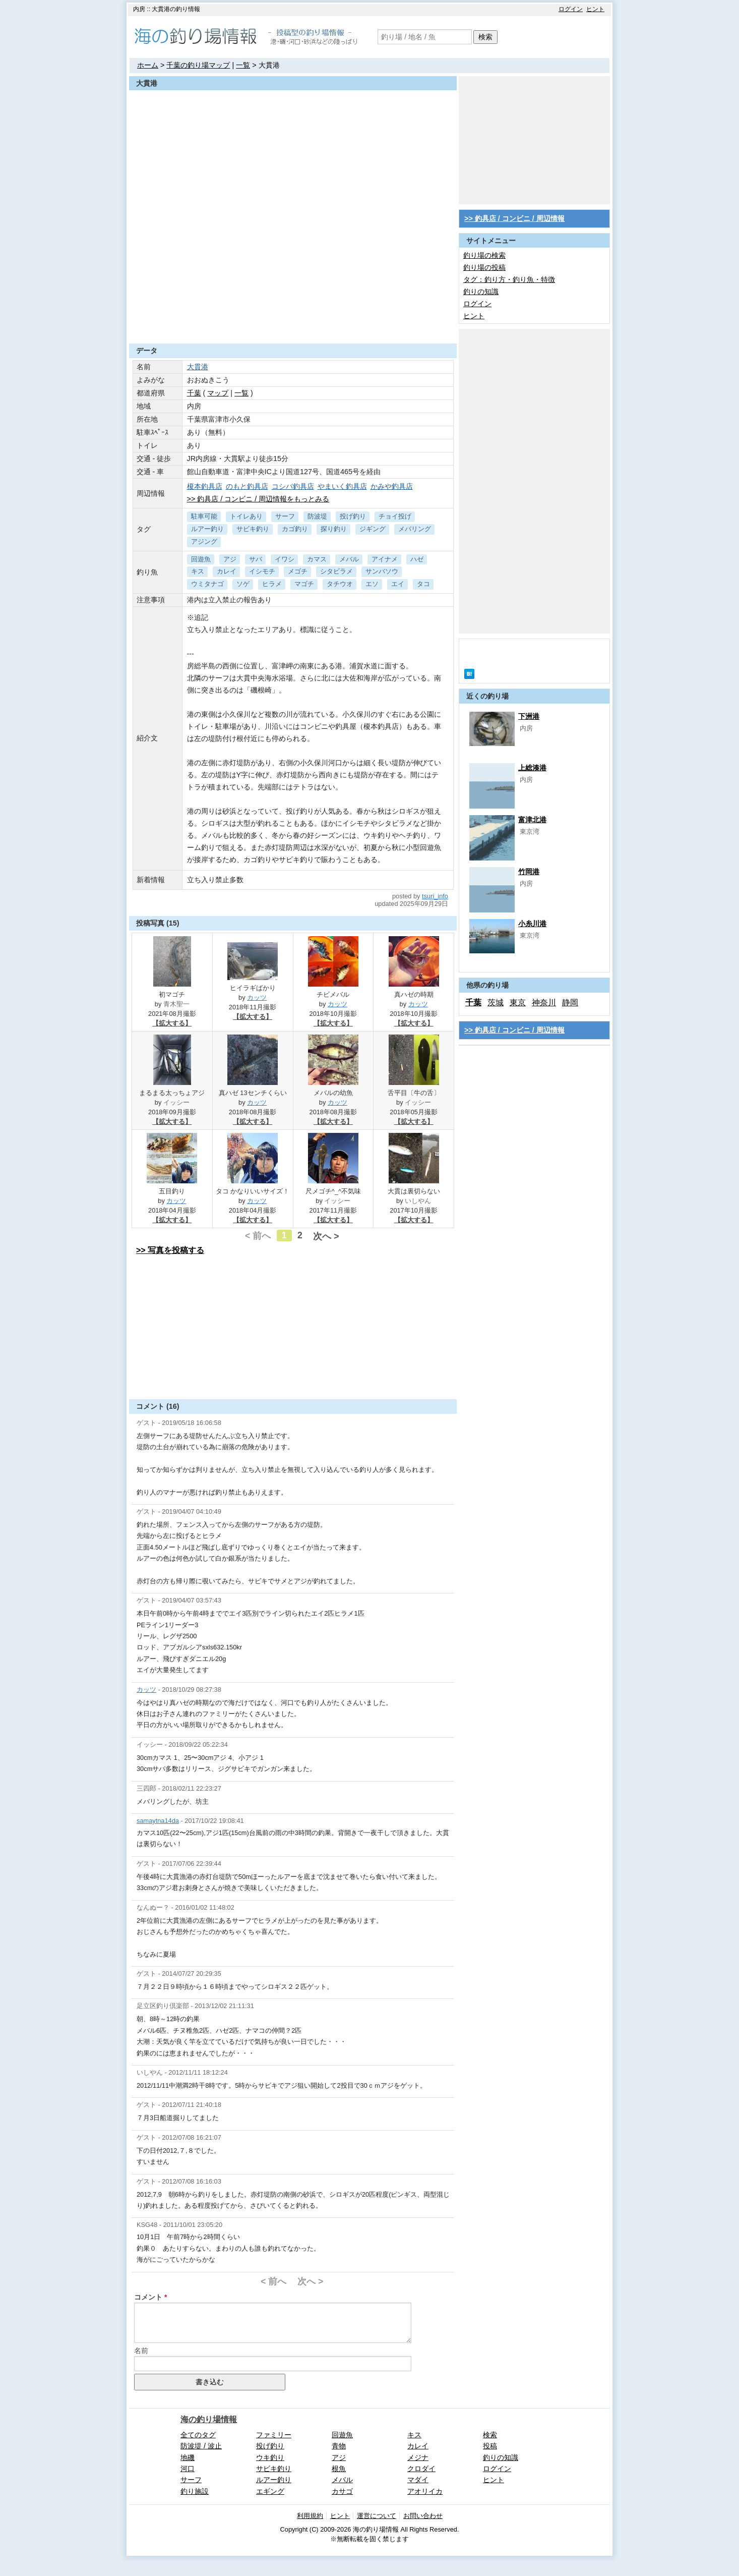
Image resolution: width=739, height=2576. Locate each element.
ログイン (571, 9)
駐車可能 (204, 516)
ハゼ (416, 559)
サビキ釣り (252, 529)
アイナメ (385, 559)
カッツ (257, 997)
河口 (187, 2469)
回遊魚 (201, 559)
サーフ (285, 516)
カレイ (226, 571)
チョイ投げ (395, 516)
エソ (372, 584)
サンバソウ (381, 571)
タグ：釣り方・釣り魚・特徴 (509, 279)
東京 (518, 1002)
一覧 (243, 65)
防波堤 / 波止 (201, 2446)
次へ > (326, 1236)
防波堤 (317, 516)
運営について (376, 2516)
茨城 (495, 1002)
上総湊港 (532, 768)
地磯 (187, 2457)
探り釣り (334, 529)
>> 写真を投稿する (170, 1250)
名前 (141, 2350)
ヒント (595, 9)
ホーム (147, 65)
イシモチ (262, 571)
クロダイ (421, 2469)
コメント (148, 2297)
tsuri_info (435, 896)
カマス (317, 559)
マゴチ (304, 584)
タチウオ (340, 584)
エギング (270, 2491)
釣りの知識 (481, 292)
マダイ (417, 2480)
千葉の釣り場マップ (198, 65)
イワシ (284, 559)
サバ (255, 559)
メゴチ (297, 571)
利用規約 (310, 2516)
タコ (423, 584)
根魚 (339, 2469)
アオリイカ (425, 2491)
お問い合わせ (423, 2516)
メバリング (414, 529)
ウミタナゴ (207, 584)
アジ (229, 559)
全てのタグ (198, 2435)
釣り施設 (194, 2491)
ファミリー (273, 2435)
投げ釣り (353, 516)
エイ (397, 584)
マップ (217, 393)
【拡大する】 (172, 1023)
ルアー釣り (207, 529)
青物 (339, 2446)
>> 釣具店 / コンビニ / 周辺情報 (514, 218)
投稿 (490, 2446)
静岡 (570, 1002)
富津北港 (532, 820)
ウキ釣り (270, 2457)
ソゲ (243, 584)
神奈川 (544, 1002)
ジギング (372, 529)
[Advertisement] (293, 319)
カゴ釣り (295, 529)
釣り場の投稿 (484, 267)
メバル (349, 559)
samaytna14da (158, 1820)
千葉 (194, 393)
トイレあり (246, 516)
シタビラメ (336, 571)
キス (197, 571)
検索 (485, 37)
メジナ (417, 2457)
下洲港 (528, 716)
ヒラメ (272, 584)
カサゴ (342, 2491)
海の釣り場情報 (208, 2419)
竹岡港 (528, 872)
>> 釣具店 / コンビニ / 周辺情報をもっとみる (258, 499)
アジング (204, 541)
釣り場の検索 (484, 255)
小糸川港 (532, 924)
